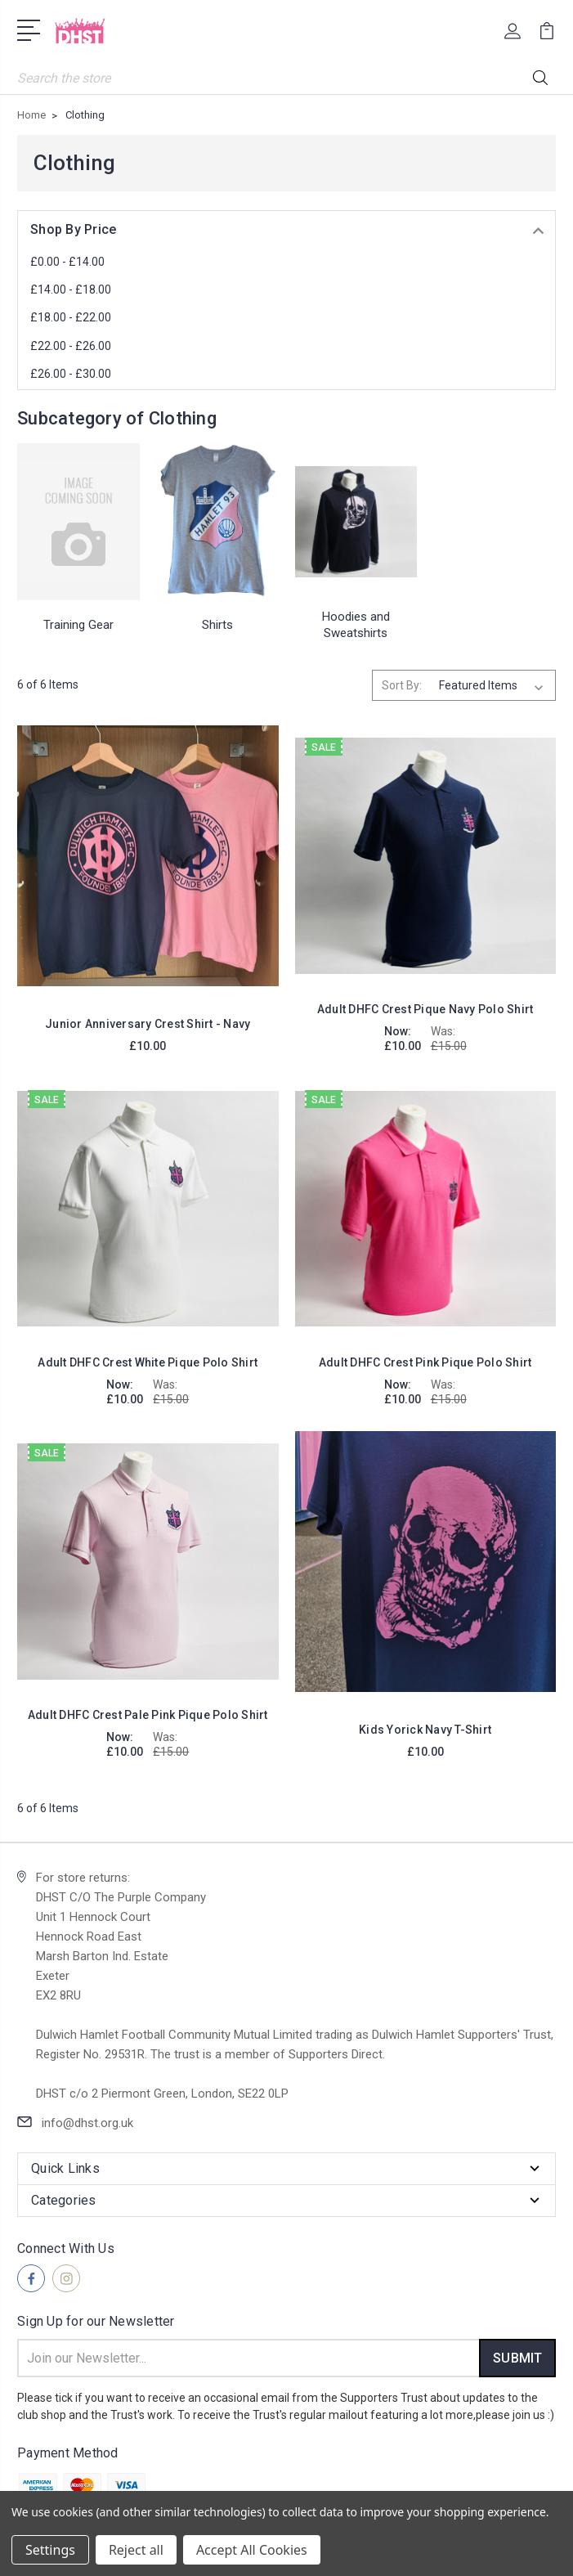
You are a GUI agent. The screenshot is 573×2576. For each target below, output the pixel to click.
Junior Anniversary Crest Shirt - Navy (147, 1023)
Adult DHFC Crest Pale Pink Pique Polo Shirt (148, 1714)
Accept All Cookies (251, 2550)
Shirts (217, 624)
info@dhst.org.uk (87, 2123)
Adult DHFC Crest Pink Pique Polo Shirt (425, 1362)
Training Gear (78, 624)
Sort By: (402, 685)
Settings (50, 2550)
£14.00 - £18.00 (70, 289)
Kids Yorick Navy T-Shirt (425, 1729)
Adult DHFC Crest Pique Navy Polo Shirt (425, 1009)
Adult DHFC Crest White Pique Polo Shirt (147, 1362)
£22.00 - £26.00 (70, 345)
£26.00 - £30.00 (70, 373)
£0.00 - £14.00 (67, 261)
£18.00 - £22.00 (70, 317)
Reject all (136, 2550)
